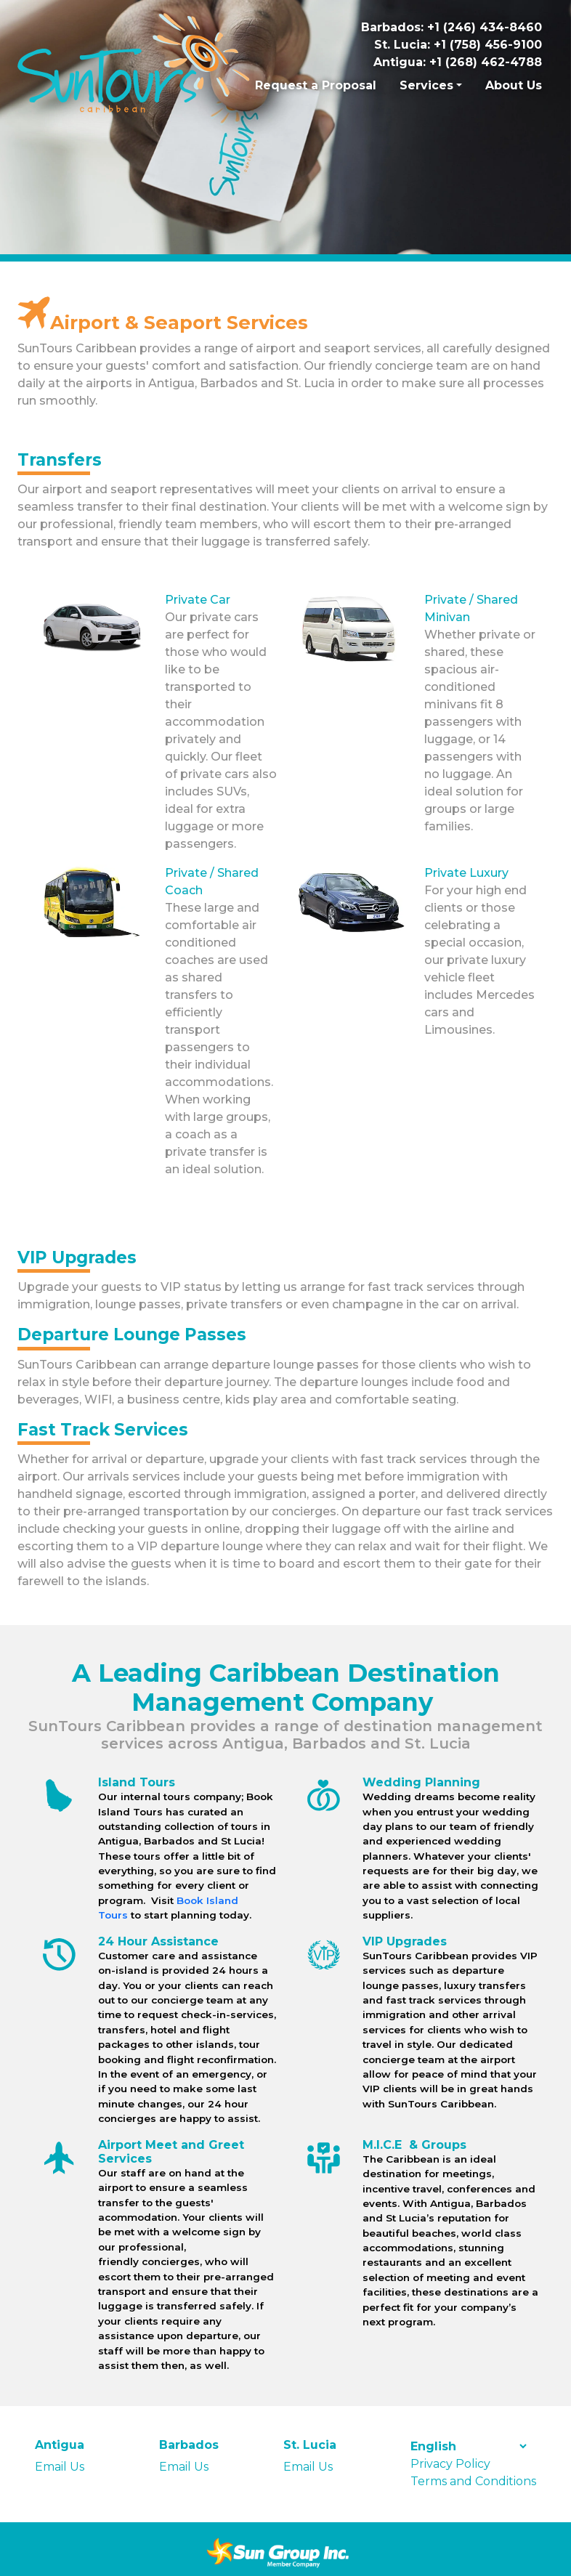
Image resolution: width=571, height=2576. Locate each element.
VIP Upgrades (405, 1941)
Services (426, 85)
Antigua (59, 2445)
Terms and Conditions (473, 2481)
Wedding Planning (421, 1782)
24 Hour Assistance (158, 1941)
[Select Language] (468, 2446)
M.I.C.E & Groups (414, 2145)
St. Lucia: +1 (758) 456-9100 (458, 45)
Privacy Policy (450, 2464)
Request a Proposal (315, 85)
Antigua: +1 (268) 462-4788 (457, 62)
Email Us (59, 2467)
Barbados (189, 2445)
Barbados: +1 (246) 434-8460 (451, 27)
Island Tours (136, 1782)
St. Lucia (309, 2445)
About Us (513, 85)
